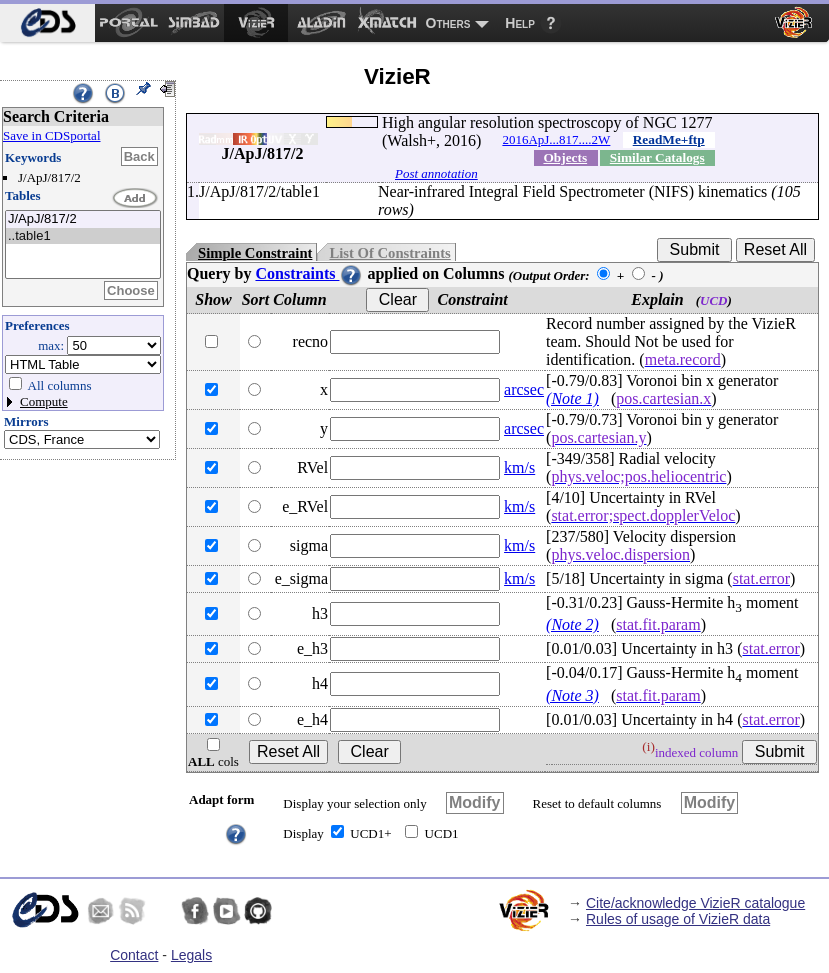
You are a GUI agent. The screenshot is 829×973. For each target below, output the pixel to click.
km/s (519, 467)
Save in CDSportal (52, 135)
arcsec (524, 389)
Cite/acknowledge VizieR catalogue (695, 903)
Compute (44, 401)
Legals (191, 955)
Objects (565, 157)
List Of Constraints (389, 253)
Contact (134, 955)
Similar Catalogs (657, 157)
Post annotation (436, 173)
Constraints (309, 273)
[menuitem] (47, 23)
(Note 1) (572, 398)
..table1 (83, 236)
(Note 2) (572, 624)
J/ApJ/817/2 (83, 219)
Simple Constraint (255, 253)
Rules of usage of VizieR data (678, 919)
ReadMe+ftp (669, 139)
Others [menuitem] (448, 23)
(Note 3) (572, 695)
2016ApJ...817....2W (556, 139)
